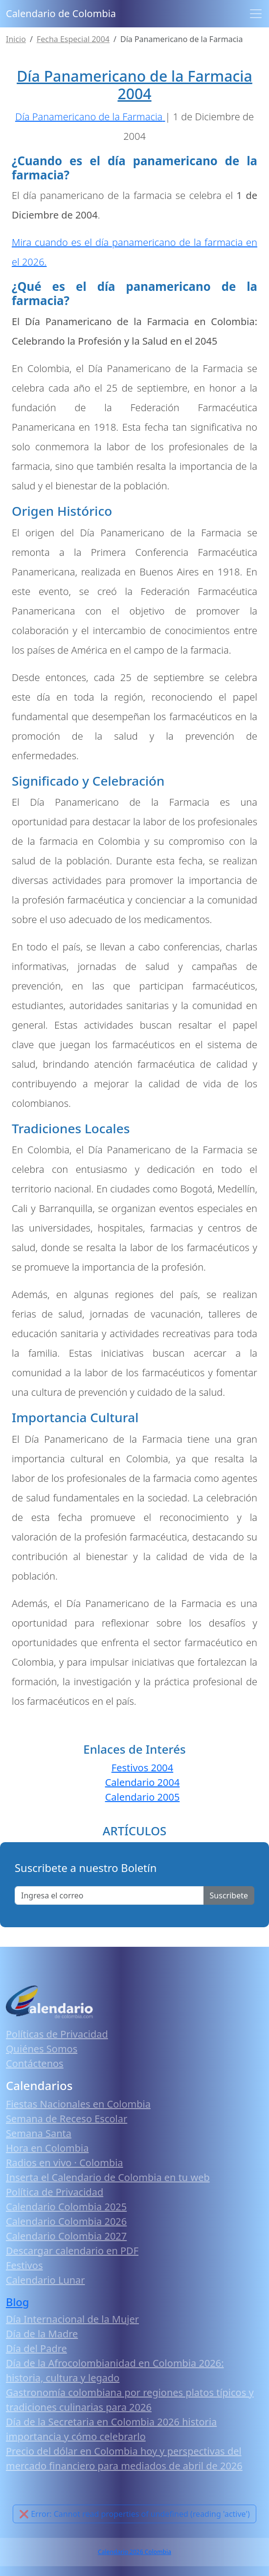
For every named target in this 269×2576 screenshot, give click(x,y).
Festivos (24, 2265)
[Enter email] (109, 1895)
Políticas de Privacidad (57, 2034)
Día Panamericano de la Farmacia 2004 (134, 85)
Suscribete (229, 1895)
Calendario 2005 (142, 1797)
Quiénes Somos (41, 2048)
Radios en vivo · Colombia (64, 2162)
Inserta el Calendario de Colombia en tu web (108, 2177)
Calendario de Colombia (61, 13)
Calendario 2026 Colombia (134, 2552)
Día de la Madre (42, 2333)
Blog (17, 2301)
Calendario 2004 (142, 1782)
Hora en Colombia (47, 2148)
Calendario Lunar (45, 2280)
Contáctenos (35, 2063)
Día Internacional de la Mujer (72, 2319)
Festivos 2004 (142, 1767)
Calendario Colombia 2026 (66, 2221)
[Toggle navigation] (255, 13)
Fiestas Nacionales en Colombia (78, 2104)
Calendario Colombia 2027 (66, 2236)
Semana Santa (38, 2133)
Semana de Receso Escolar (66, 2118)
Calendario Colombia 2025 (66, 2206)
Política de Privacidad (54, 2192)
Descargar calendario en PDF (72, 2250)
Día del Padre (36, 2348)
